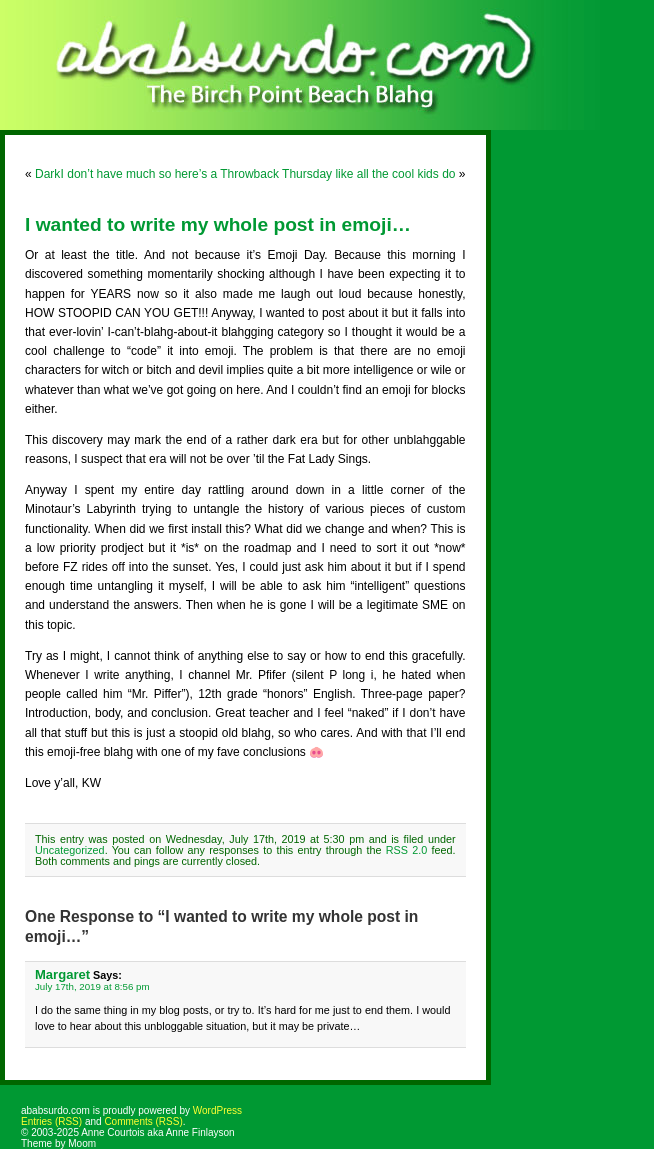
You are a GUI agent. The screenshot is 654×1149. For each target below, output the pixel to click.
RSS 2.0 (406, 850)
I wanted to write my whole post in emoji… (218, 224)
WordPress (217, 1110)
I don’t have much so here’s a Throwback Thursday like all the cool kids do (258, 174)
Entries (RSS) (51, 1121)
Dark (47, 174)
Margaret (62, 974)
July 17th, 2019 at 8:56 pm (92, 986)
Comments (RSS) (143, 1121)
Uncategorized (70, 850)
